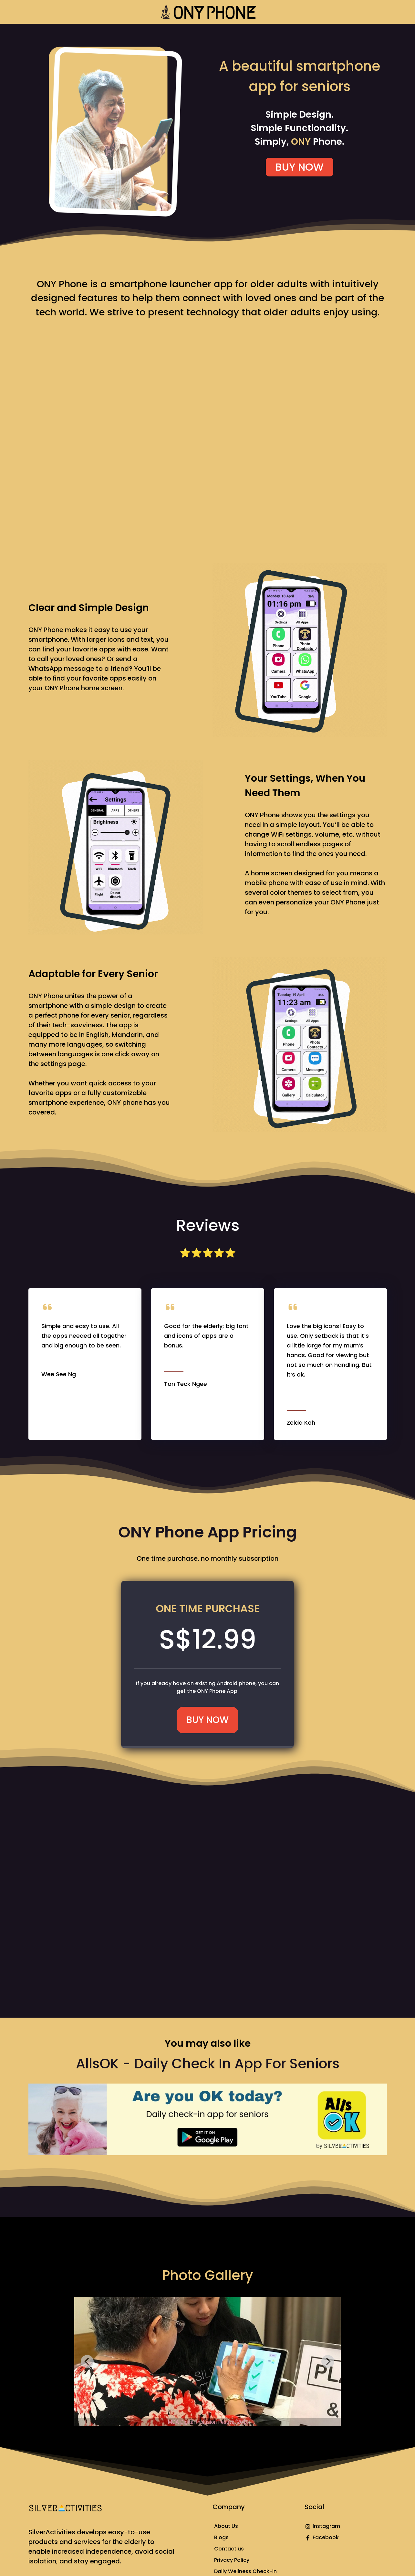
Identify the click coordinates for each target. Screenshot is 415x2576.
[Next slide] (327, 2361)
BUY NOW (299, 167)
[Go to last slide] (87, 2361)
